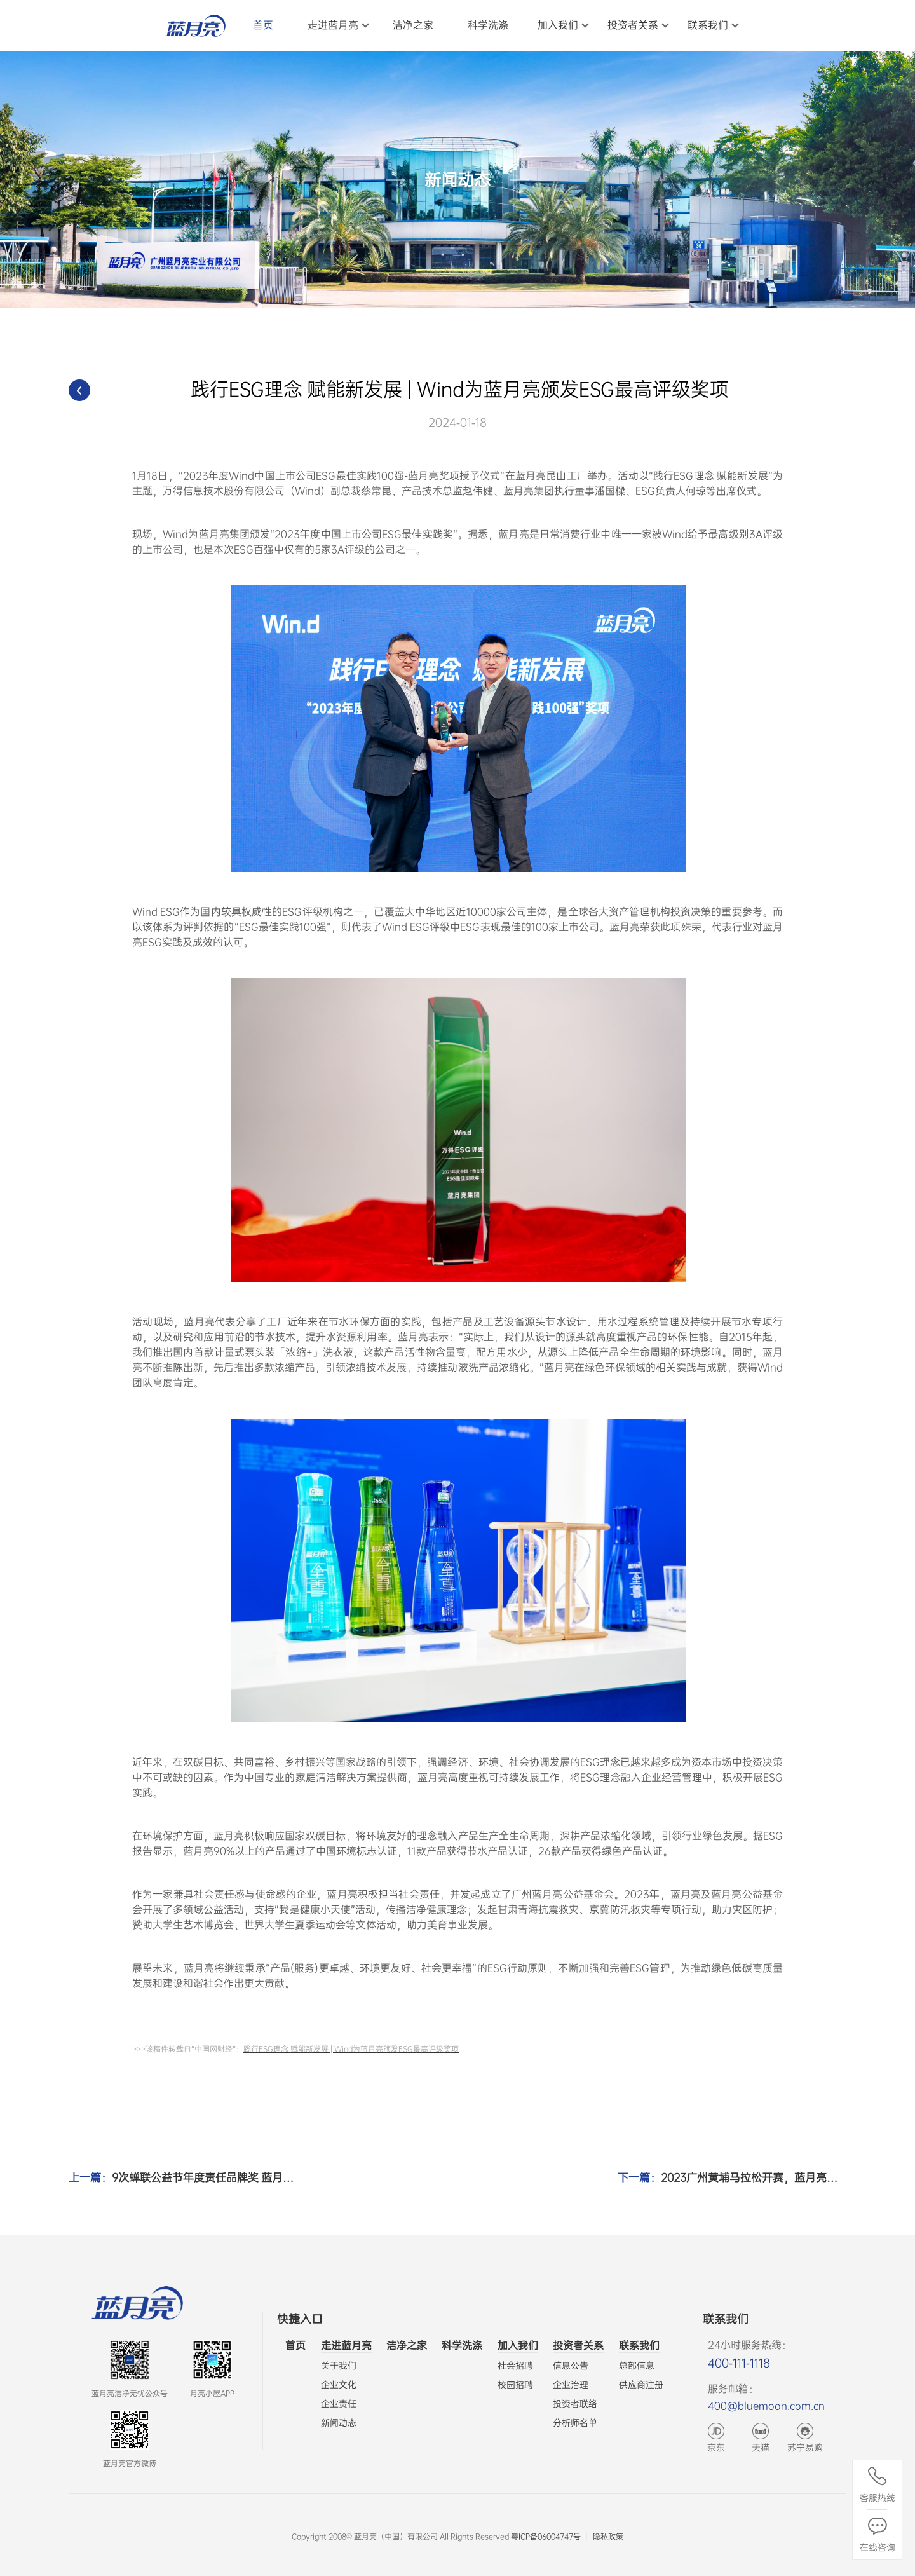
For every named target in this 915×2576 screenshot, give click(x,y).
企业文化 (338, 2384)
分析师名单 (575, 2423)
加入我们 (518, 2345)
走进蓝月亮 (346, 2345)
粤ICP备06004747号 (546, 2537)
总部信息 (636, 2365)
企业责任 (338, 2403)
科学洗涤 (462, 2345)
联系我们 (639, 2345)
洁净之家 (406, 2345)
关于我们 (338, 2365)
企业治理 (570, 2384)
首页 (295, 2345)
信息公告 (570, 2365)
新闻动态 (338, 2423)
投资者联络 (575, 2403)
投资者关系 (578, 2345)
